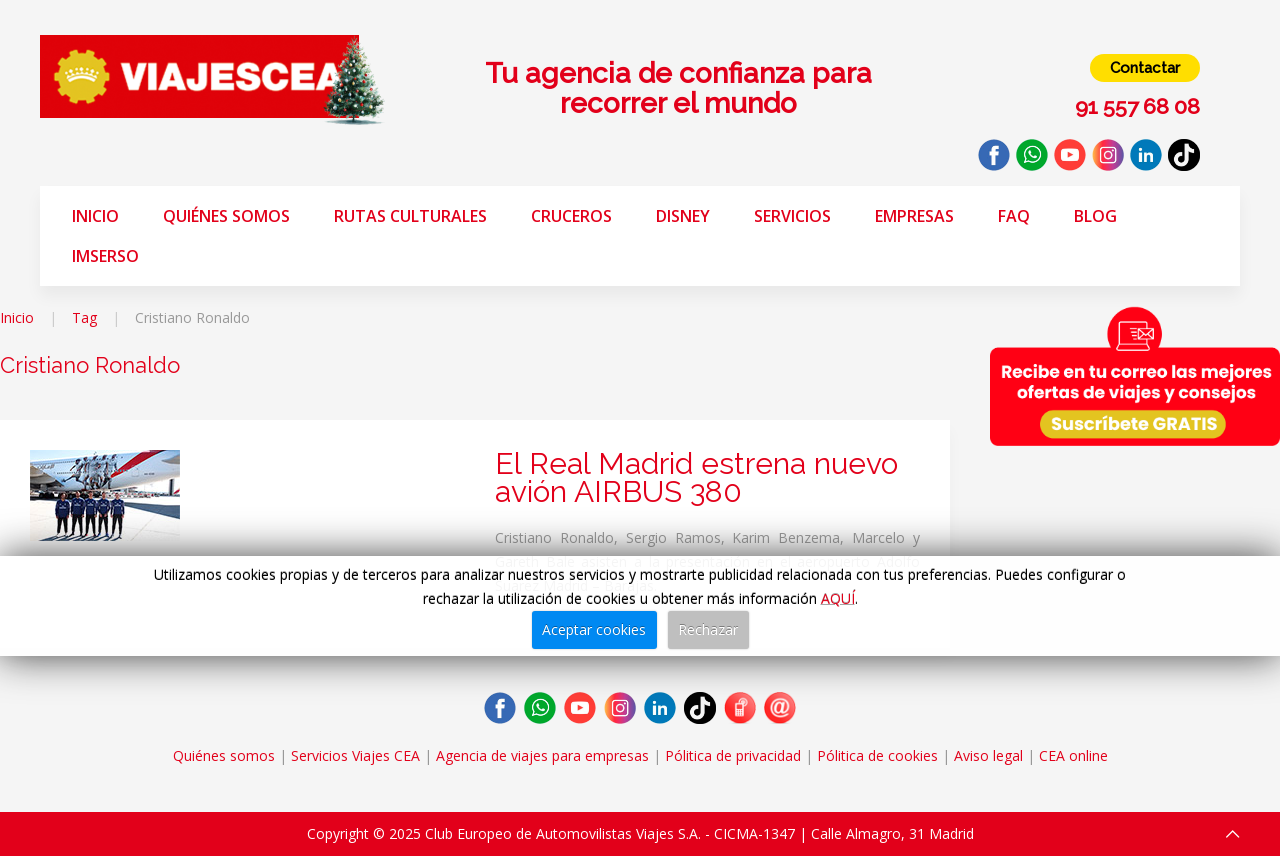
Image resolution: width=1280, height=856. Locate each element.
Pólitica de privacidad (733, 755)
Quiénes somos (226, 216)
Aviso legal (988, 755)
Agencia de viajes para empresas (542, 755)
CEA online (1073, 755)
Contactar (1145, 68)
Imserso (105, 256)
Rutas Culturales (410, 216)
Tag (84, 317)
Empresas (914, 216)
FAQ (1014, 216)
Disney (683, 216)
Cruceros (571, 216)
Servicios (792, 216)
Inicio (95, 216)
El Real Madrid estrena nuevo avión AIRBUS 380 (696, 477)
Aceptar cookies (594, 629)
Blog (1095, 216)
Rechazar (708, 629)
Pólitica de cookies (877, 755)
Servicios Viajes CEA (355, 755)
